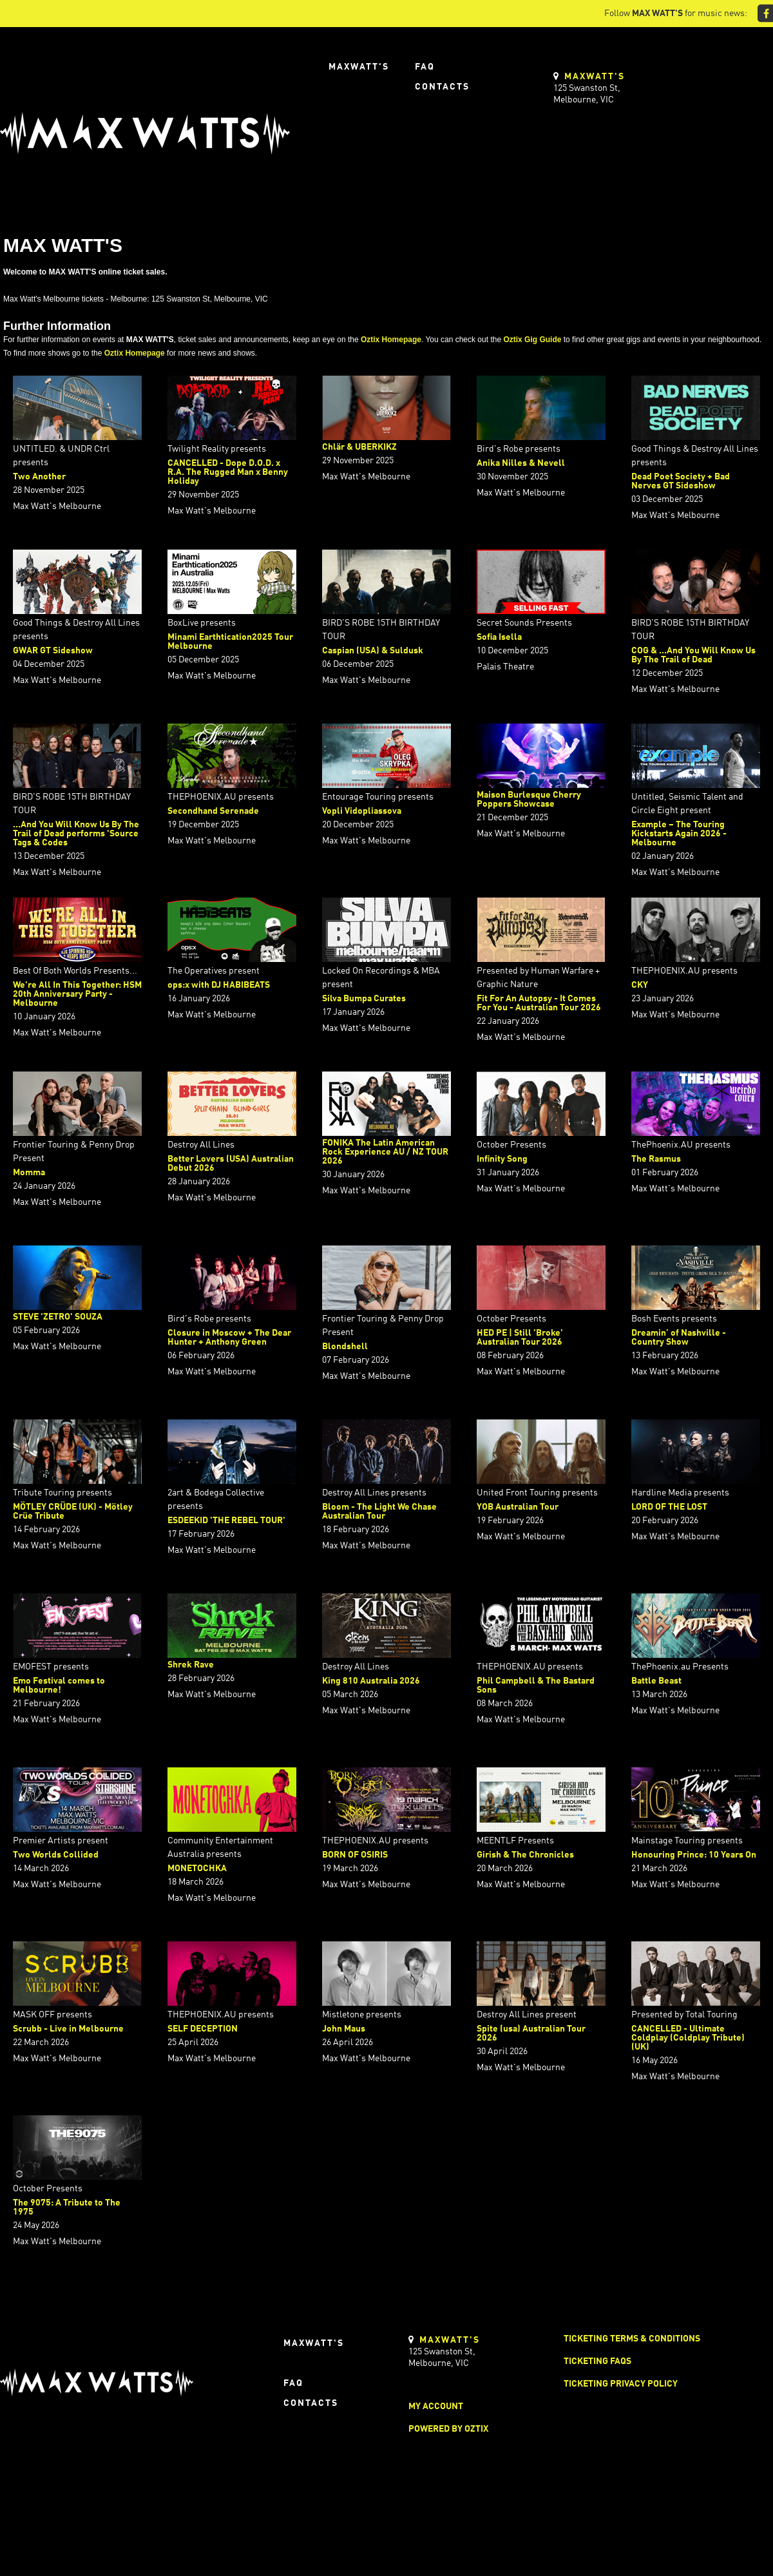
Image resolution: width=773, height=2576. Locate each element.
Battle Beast (656, 1681)
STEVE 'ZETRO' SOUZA (57, 1317)
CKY (639, 985)
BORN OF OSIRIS (355, 1855)
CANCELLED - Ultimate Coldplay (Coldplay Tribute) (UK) (688, 2038)
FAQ (425, 67)
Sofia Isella (499, 637)
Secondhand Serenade (213, 811)
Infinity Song (502, 1159)
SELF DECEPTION (202, 2028)
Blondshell (345, 1346)
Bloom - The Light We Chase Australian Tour (379, 1512)
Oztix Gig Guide (532, 339)
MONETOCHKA (197, 1868)
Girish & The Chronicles (525, 1855)
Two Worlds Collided (56, 1855)
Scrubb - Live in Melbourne (68, 2028)
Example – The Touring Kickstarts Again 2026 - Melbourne (679, 833)
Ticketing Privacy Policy (621, 2384)
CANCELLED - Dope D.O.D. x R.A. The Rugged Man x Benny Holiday (227, 472)
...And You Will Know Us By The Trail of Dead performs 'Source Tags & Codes (76, 833)
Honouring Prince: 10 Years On (693, 1855)
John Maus (343, 2028)
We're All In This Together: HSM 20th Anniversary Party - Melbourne (77, 994)
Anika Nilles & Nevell (521, 463)
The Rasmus (656, 1159)
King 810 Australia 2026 (371, 1681)
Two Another (39, 476)
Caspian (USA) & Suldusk (372, 650)
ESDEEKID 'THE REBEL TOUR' (226, 1520)
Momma (29, 1172)
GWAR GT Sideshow (53, 650)
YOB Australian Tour (517, 1507)
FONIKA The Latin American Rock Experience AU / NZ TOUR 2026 (385, 1152)
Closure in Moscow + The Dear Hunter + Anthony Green (229, 1338)
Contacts (442, 86)
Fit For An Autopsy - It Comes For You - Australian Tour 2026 (539, 1003)
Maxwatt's (359, 67)
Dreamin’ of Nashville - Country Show (678, 1338)
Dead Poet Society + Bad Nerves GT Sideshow (680, 481)
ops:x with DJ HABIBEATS (218, 985)
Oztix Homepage (391, 339)
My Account (435, 2406)
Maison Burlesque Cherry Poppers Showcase (529, 800)
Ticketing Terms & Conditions (632, 2338)
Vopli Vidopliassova (361, 811)
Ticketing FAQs (597, 2361)
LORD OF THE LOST (669, 1507)
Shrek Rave (190, 1664)
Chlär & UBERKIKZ (359, 447)
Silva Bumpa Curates (364, 998)
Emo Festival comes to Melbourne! (59, 1686)
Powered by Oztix (448, 2429)
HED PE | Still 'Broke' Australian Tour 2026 (520, 1338)
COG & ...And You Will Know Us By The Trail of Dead (693, 655)
